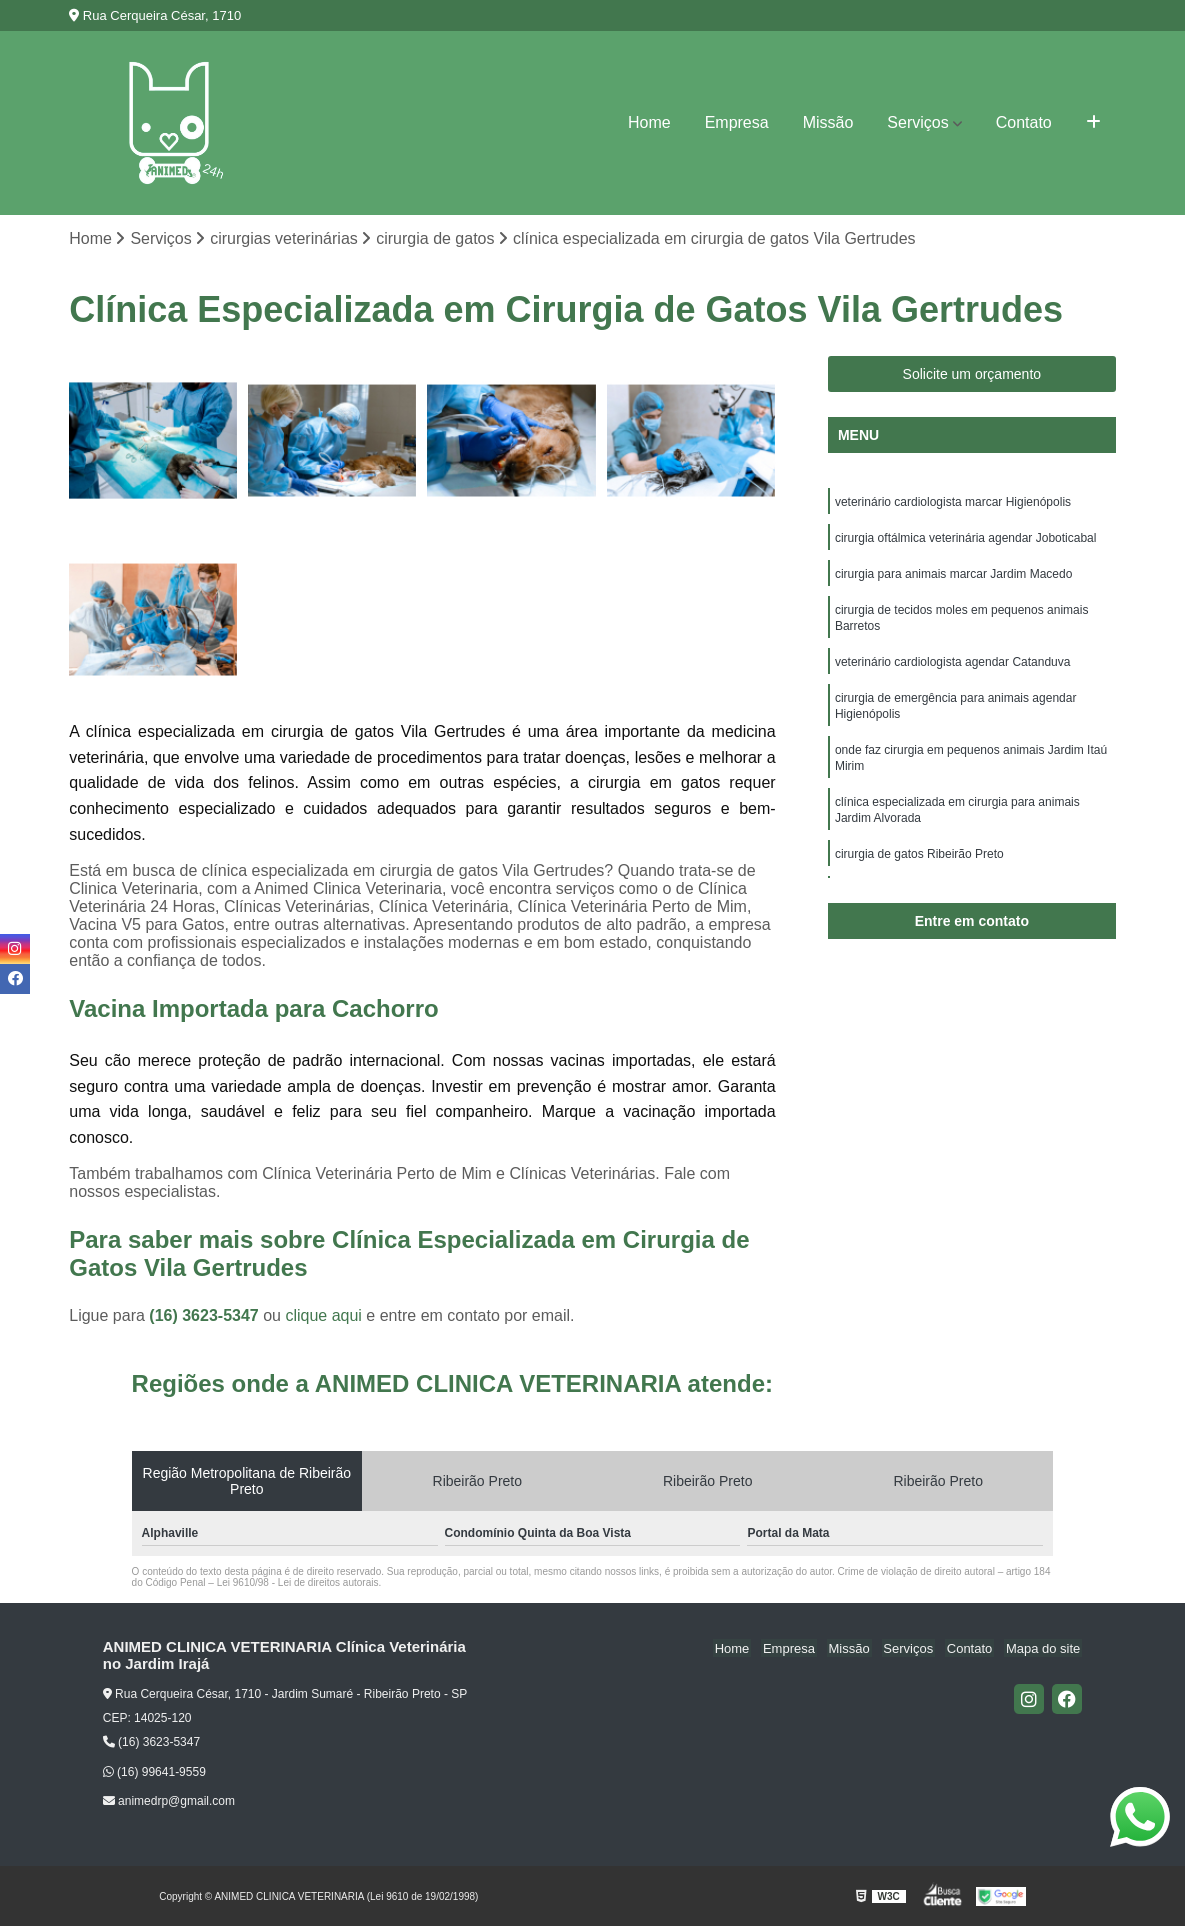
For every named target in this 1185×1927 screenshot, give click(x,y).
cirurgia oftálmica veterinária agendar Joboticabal (965, 542)
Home (649, 122)
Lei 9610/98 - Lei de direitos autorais (298, 1584)
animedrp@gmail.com (169, 1802)
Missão (828, 122)
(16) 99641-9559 (154, 1773)
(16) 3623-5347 (206, 1317)
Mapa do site (1045, 1649)
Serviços (917, 122)
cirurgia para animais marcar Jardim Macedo (953, 580)
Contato (1024, 122)
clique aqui (323, 1317)
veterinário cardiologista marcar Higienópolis (953, 504)
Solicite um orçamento (972, 375)
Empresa (737, 122)
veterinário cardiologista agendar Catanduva (952, 674)
